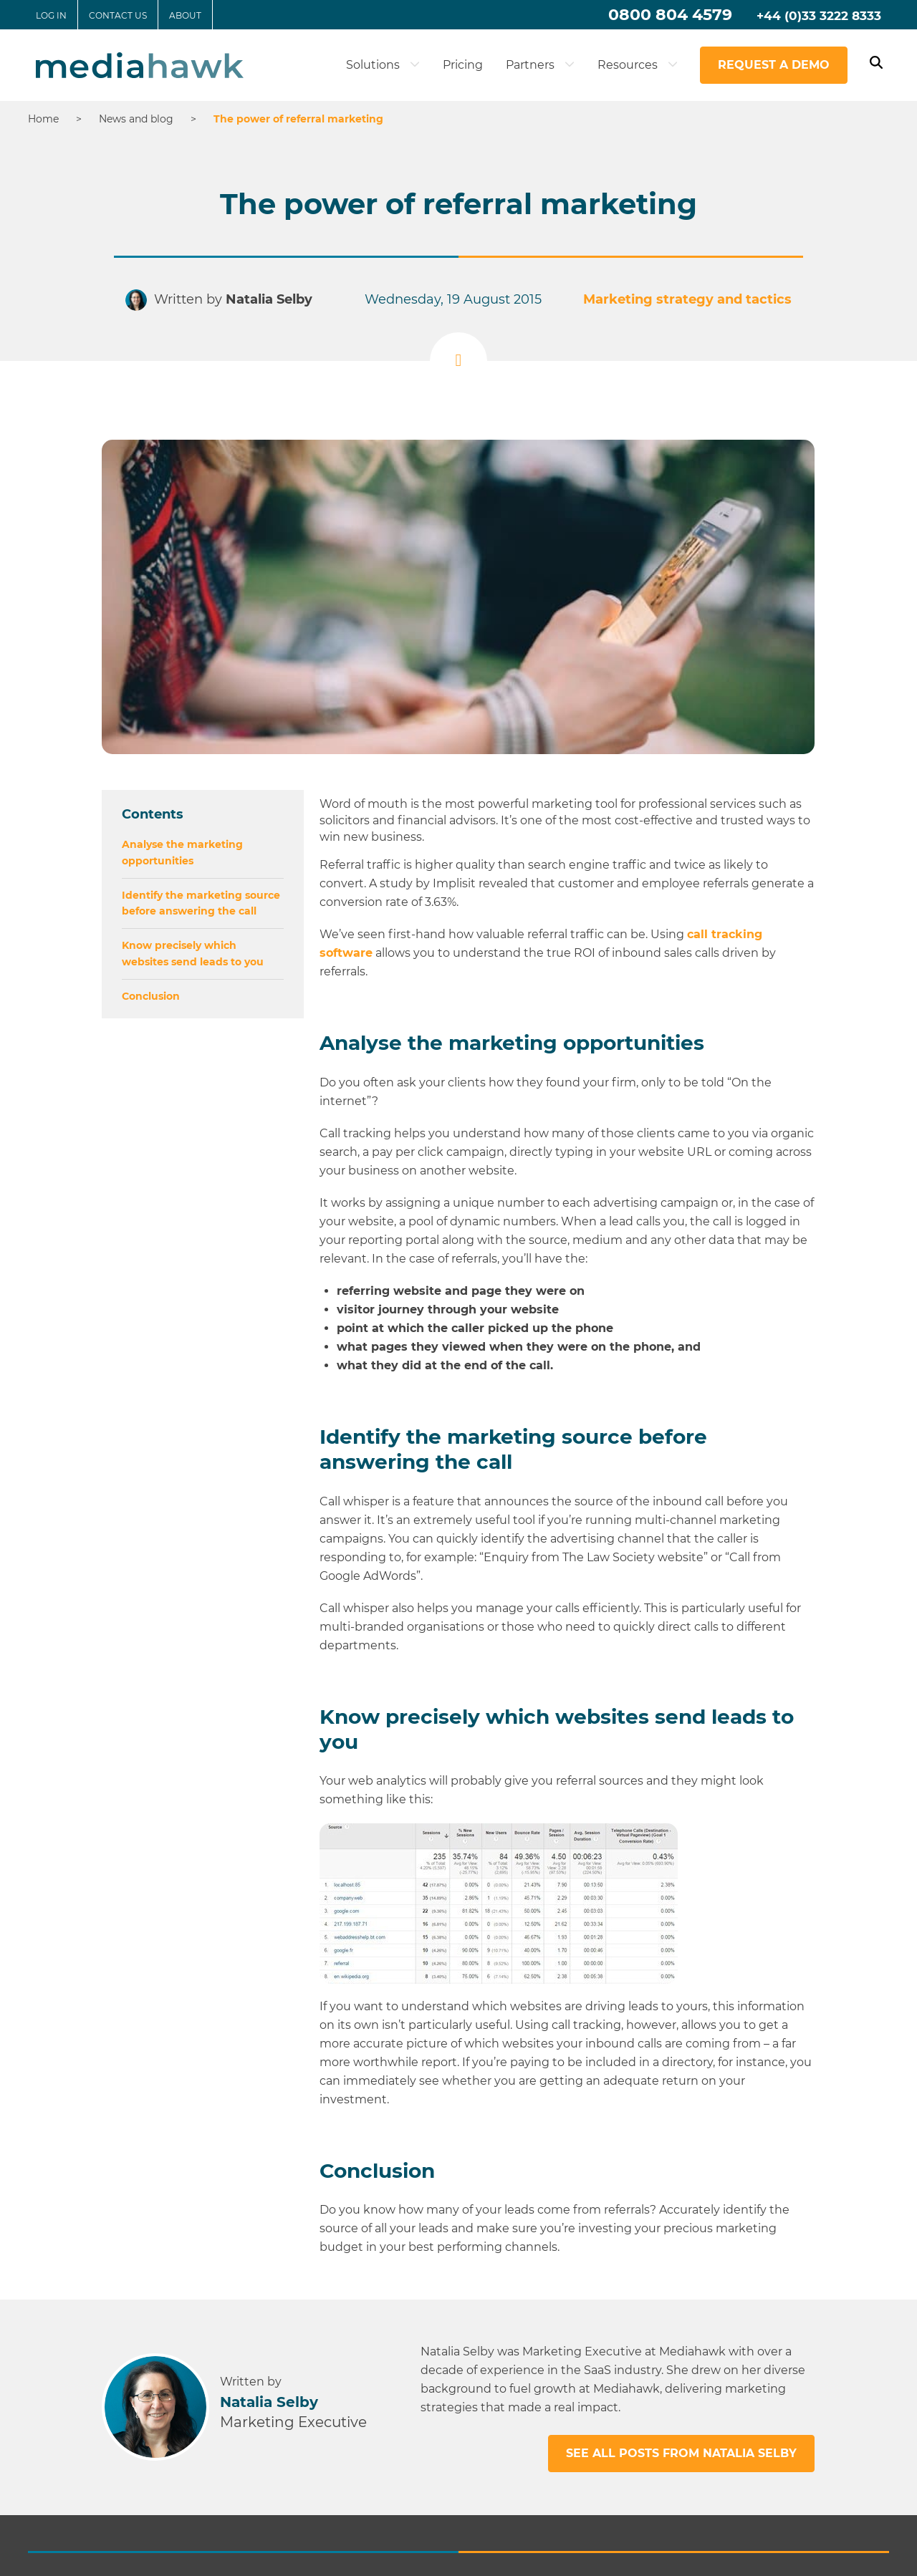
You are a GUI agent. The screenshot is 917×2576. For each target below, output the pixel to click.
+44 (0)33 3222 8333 (819, 16)
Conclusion (151, 996)
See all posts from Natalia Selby (681, 2453)
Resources (637, 65)
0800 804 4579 (670, 14)
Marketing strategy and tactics (676, 298)
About (185, 15)
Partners (540, 65)
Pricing (463, 65)
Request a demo (774, 65)
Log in (51, 15)
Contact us (118, 15)
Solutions (383, 65)
